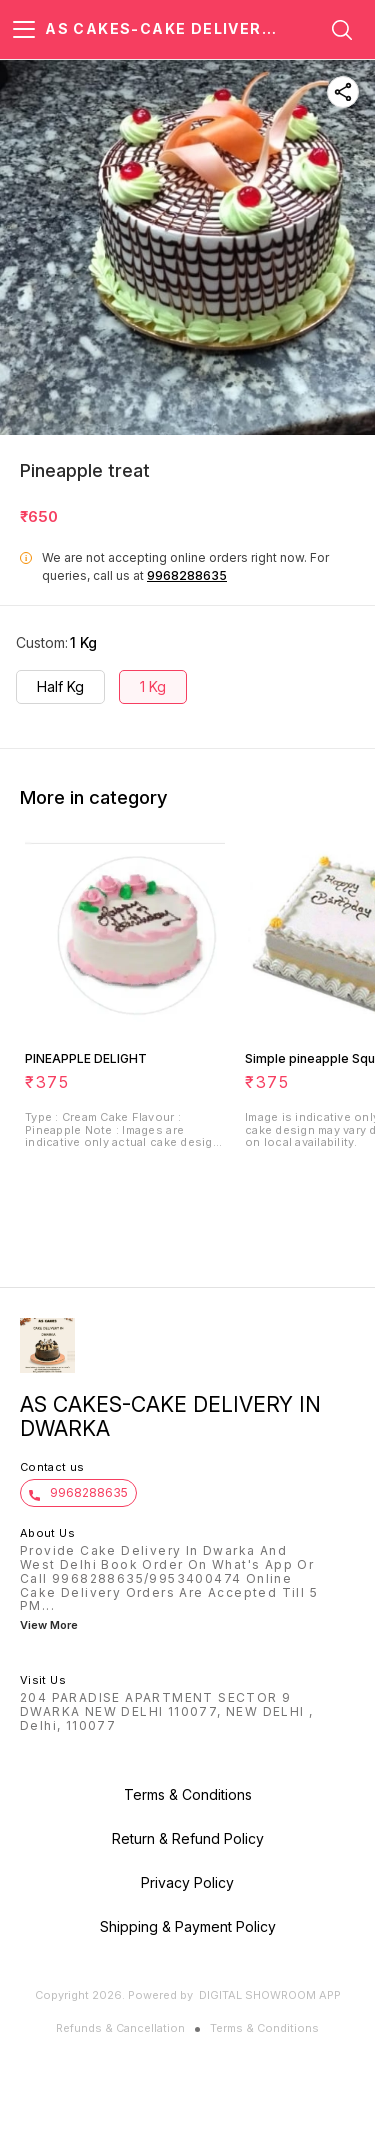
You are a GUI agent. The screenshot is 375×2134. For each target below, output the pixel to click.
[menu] (24, 30)
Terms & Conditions (264, 2028)
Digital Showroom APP (270, 1995)
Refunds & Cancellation (120, 2028)
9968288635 (187, 575)
